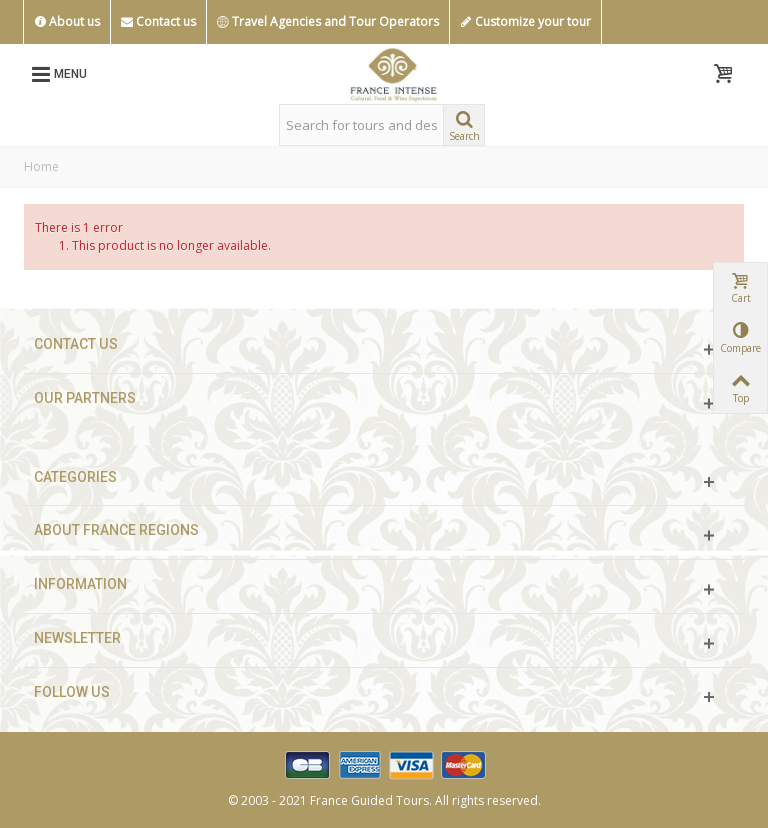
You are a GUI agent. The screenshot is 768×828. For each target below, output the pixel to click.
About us (67, 22)
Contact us (158, 22)
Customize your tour (525, 22)
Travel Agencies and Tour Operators (328, 22)
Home (41, 166)
